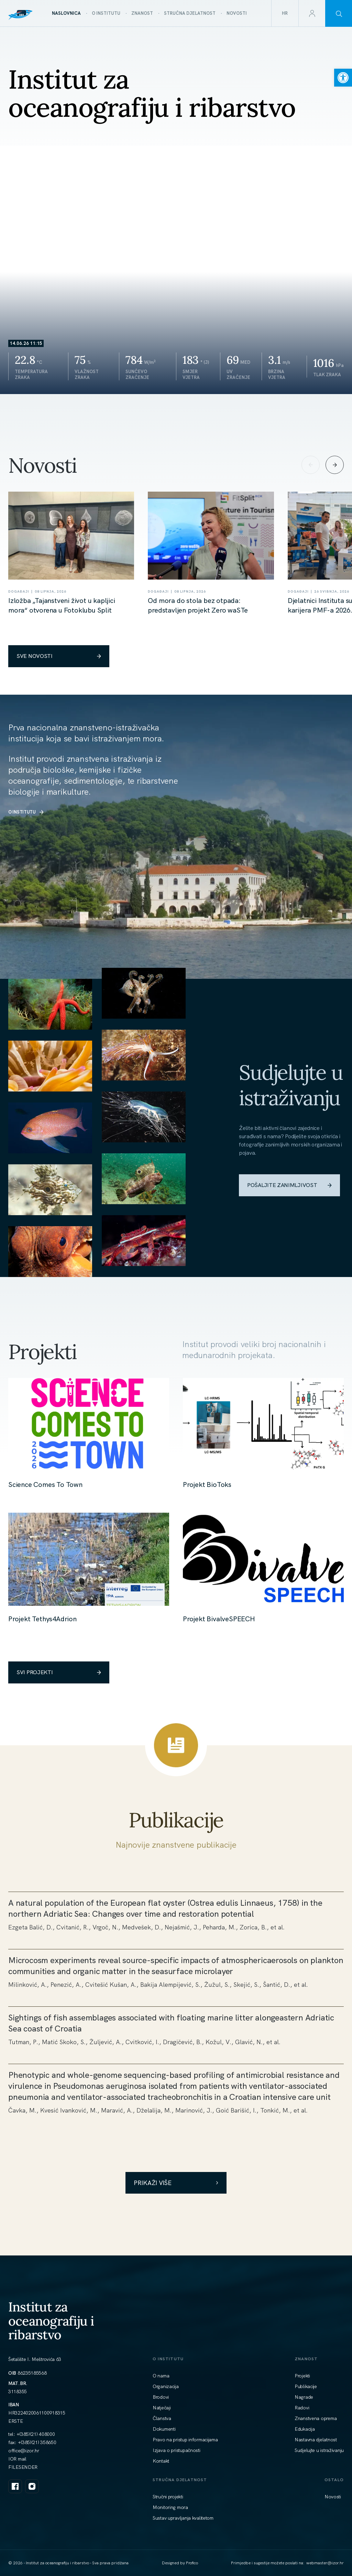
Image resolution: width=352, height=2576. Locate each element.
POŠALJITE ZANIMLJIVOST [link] (289, 1185)
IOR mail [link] (17, 2459)
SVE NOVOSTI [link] (58, 656)
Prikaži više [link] (176, 2183)
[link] (343, 78)
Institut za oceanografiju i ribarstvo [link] (51, 2320)
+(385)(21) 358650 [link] (37, 2442)
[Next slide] (335, 465)
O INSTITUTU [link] (26, 812)
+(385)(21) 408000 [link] (35, 2434)
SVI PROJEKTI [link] (58, 1672)
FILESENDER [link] (22, 2467)
